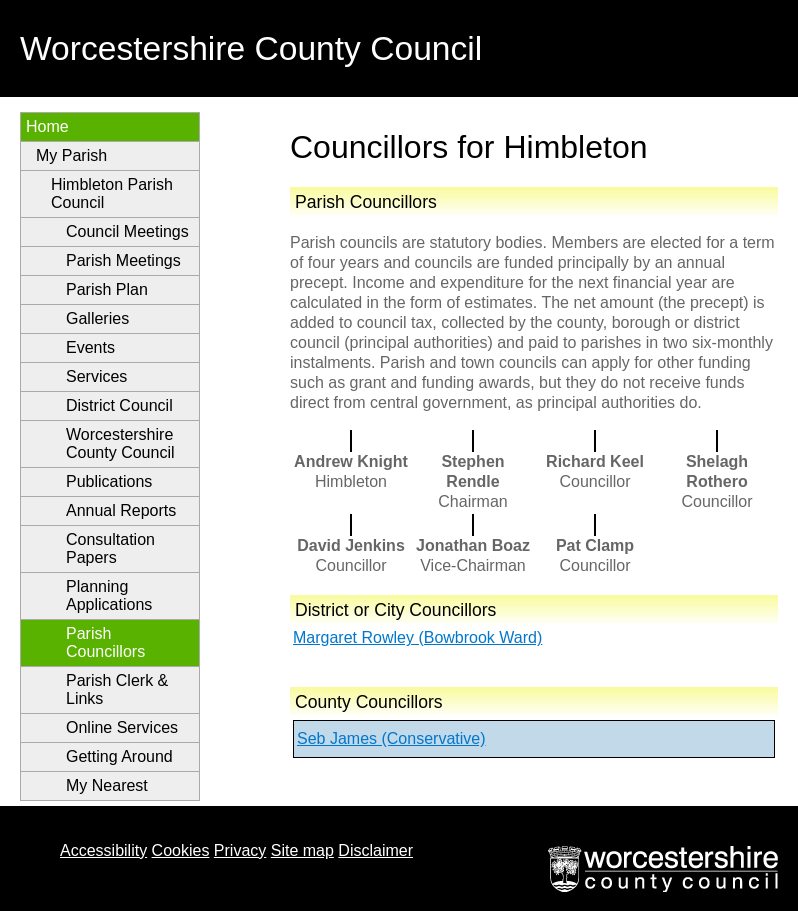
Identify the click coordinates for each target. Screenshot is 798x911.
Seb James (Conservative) (391, 738)
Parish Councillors (105, 642)
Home (47, 126)
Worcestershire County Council (120, 443)
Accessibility (103, 850)
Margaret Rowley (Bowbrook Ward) (417, 637)
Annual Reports (121, 510)
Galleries (97, 318)
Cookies (181, 850)
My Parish (71, 155)
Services (96, 376)
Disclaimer (375, 850)
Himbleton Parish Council (112, 193)
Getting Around (119, 756)
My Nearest (107, 785)
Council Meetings (127, 231)
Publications (109, 481)
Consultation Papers (110, 548)
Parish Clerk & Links (117, 689)
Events (90, 347)
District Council (119, 405)
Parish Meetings (123, 260)
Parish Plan (107, 289)
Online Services (122, 727)
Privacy (240, 850)
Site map (302, 850)
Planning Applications (109, 595)
